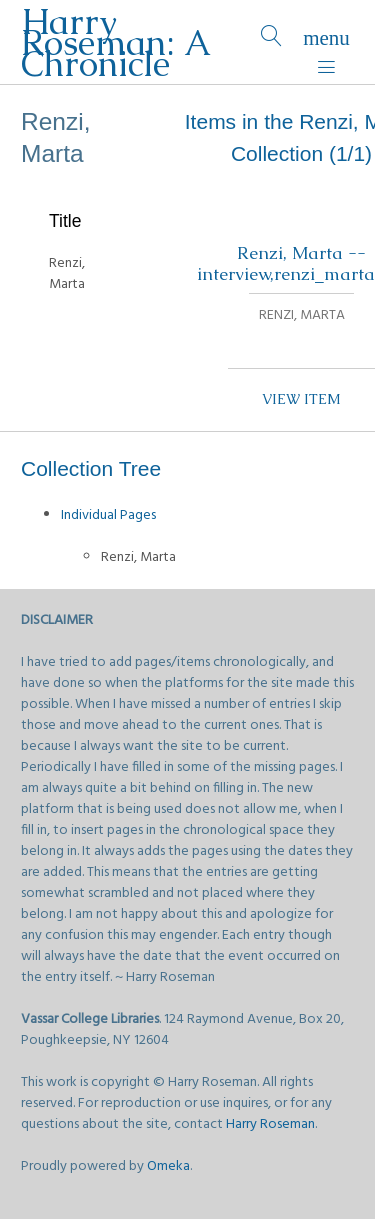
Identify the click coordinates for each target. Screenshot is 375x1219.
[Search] (271, 42)
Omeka (168, 1166)
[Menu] (326, 42)
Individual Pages (108, 515)
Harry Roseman (270, 1124)
